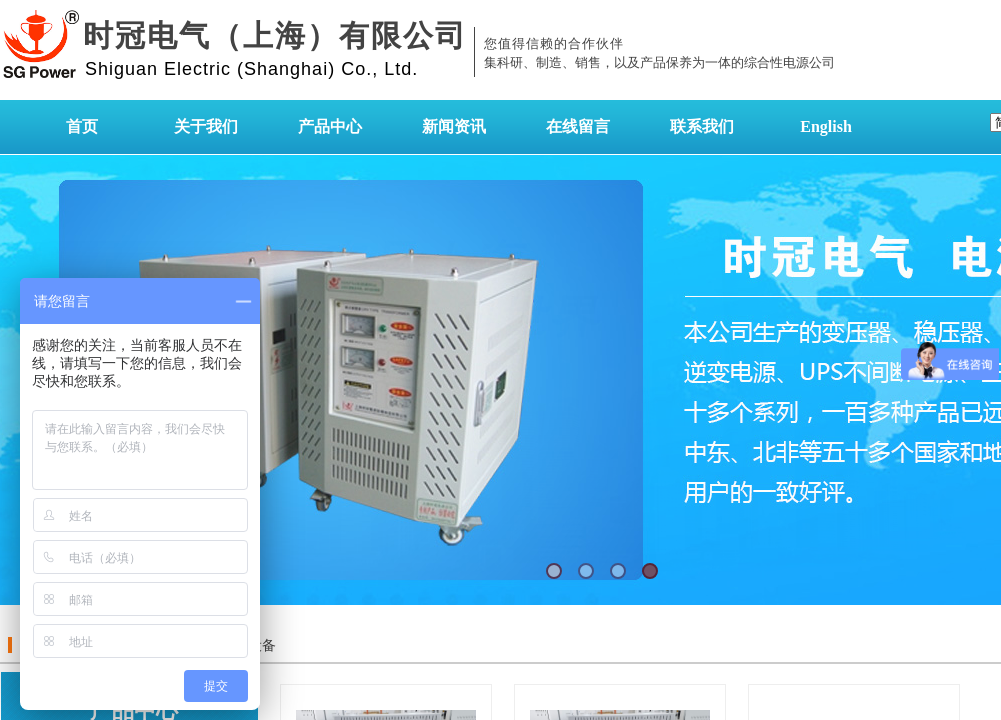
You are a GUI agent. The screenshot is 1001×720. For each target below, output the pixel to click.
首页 (82, 126)
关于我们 (206, 126)
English (826, 126)
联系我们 (702, 126)
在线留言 (578, 126)
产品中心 (330, 126)
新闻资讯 (454, 126)
